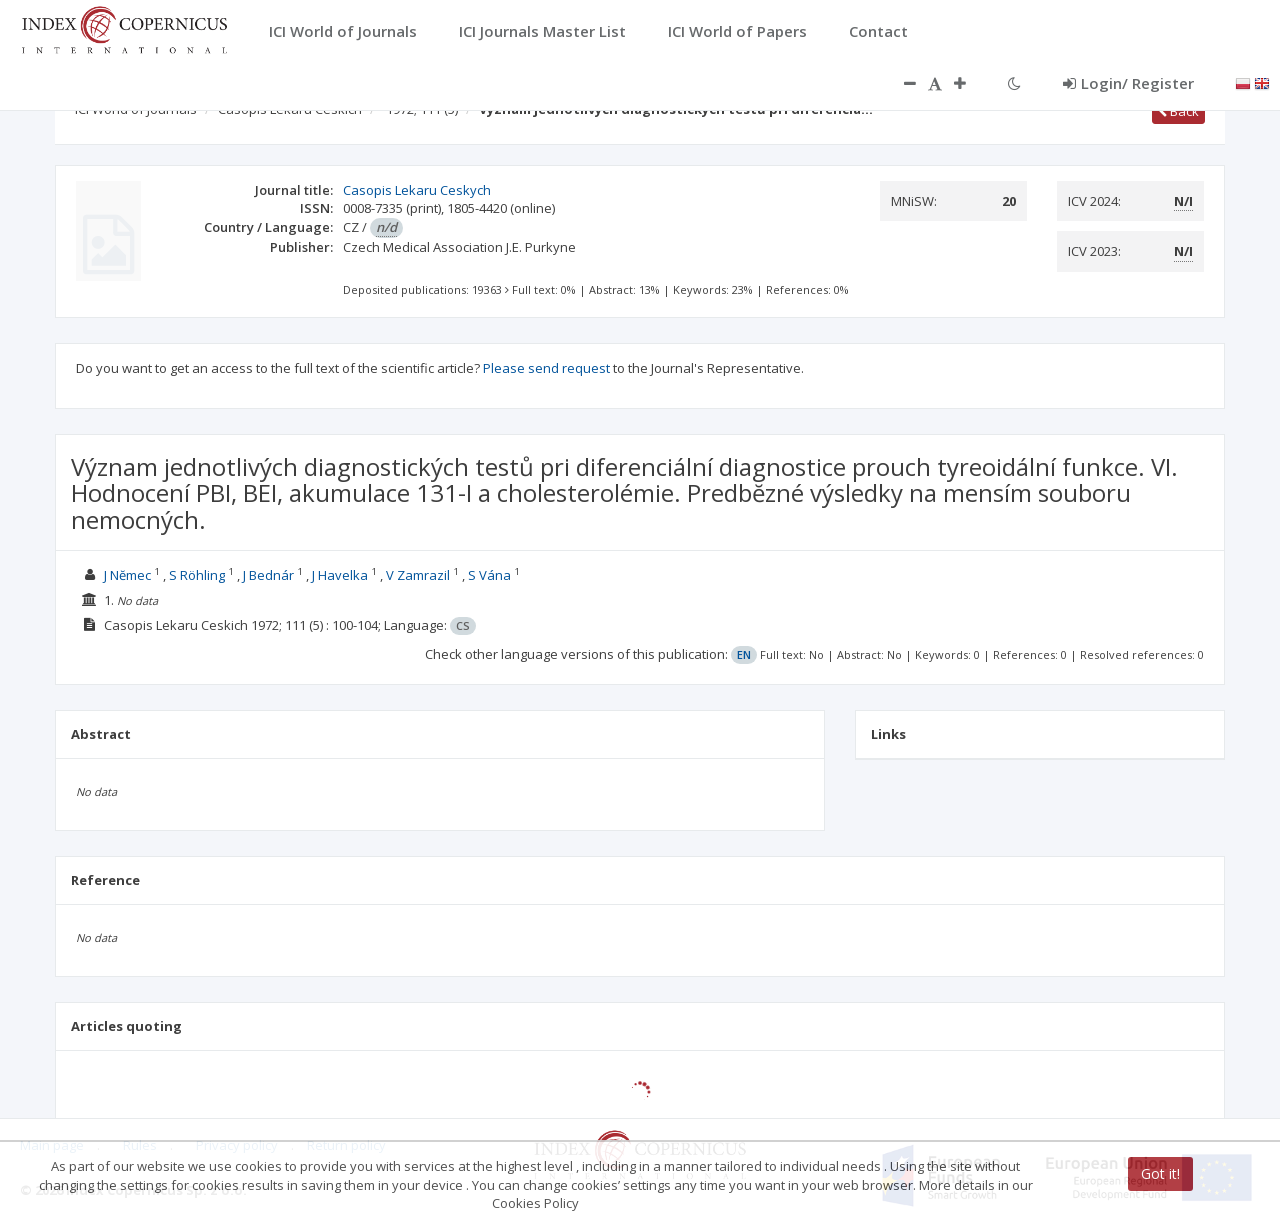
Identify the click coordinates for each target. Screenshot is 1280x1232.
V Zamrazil (418, 575)
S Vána (489, 575)
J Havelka (340, 575)
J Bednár (268, 575)
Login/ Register (1128, 83)
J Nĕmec (127, 575)
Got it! (1160, 1173)
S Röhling (197, 575)
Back (1178, 111)
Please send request (546, 368)
